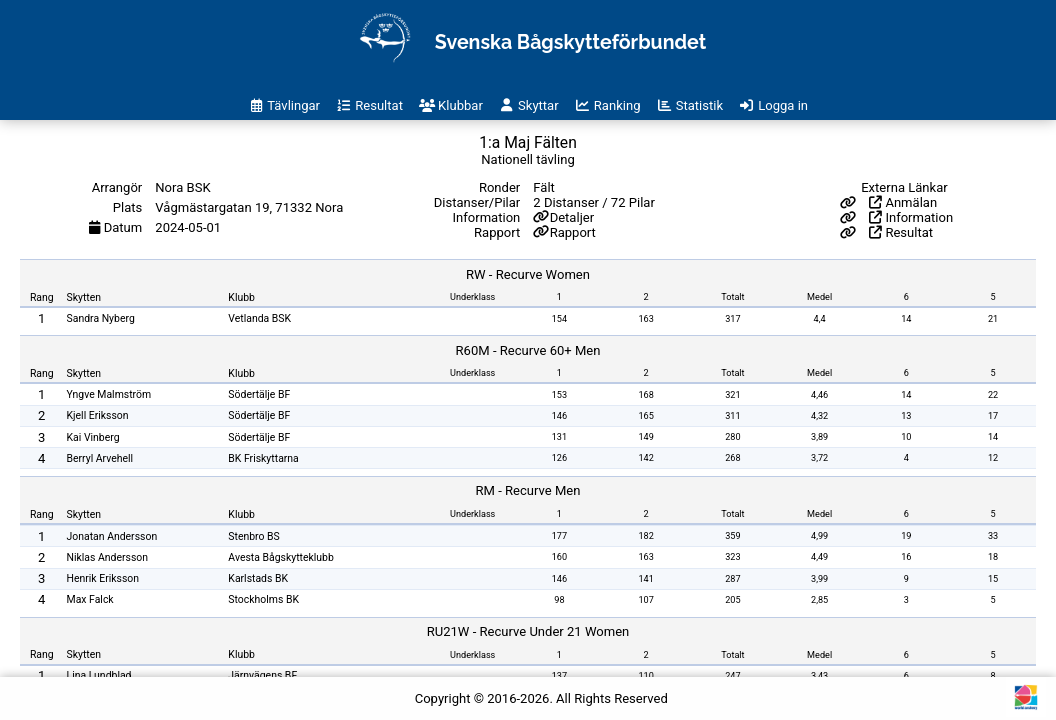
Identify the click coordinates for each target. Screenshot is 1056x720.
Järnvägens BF (262, 675)
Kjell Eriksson (98, 415)
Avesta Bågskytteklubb (280, 557)
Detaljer (572, 217)
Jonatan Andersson (112, 536)
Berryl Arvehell (100, 458)
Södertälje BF (259, 394)
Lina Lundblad (99, 675)
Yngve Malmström (109, 394)
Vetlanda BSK (259, 318)
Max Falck (90, 599)
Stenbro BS (253, 536)
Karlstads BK (258, 578)
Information (911, 217)
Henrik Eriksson (103, 578)
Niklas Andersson (108, 557)
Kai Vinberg (93, 437)
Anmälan (903, 202)
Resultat (901, 232)
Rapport (573, 232)
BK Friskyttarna (263, 458)
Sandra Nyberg (101, 318)
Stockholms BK (263, 599)
